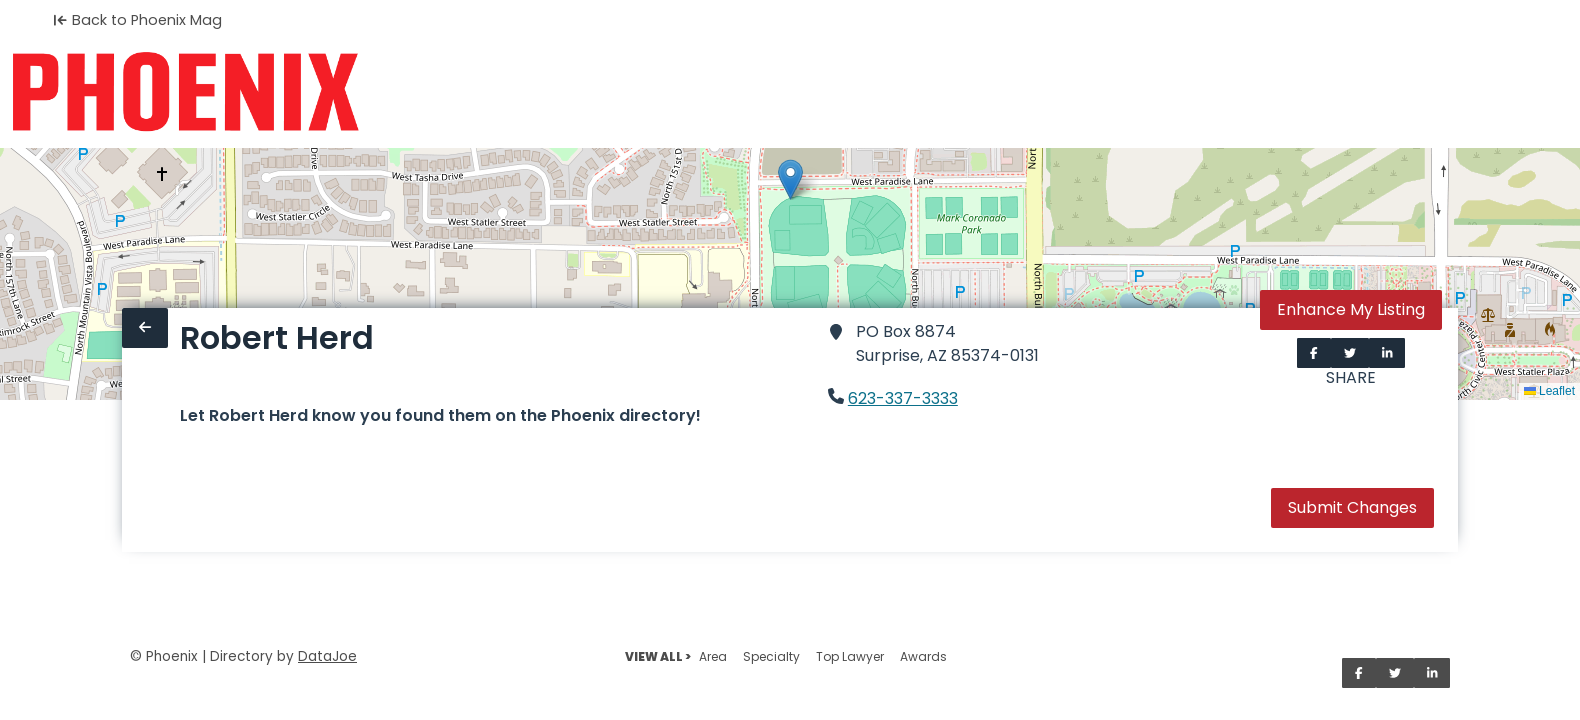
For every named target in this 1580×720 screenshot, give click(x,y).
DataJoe (327, 656)
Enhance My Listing (1351, 309)
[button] (790, 179)
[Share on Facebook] (1314, 353)
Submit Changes (1352, 507)
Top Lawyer (850, 656)
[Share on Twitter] (1350, 353)
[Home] (185, 92)
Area (713, 656)
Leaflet (1549, 391)
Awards (923, 656)
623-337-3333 (903, 398)
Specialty (771, 656)
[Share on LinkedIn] (1387, 353)
